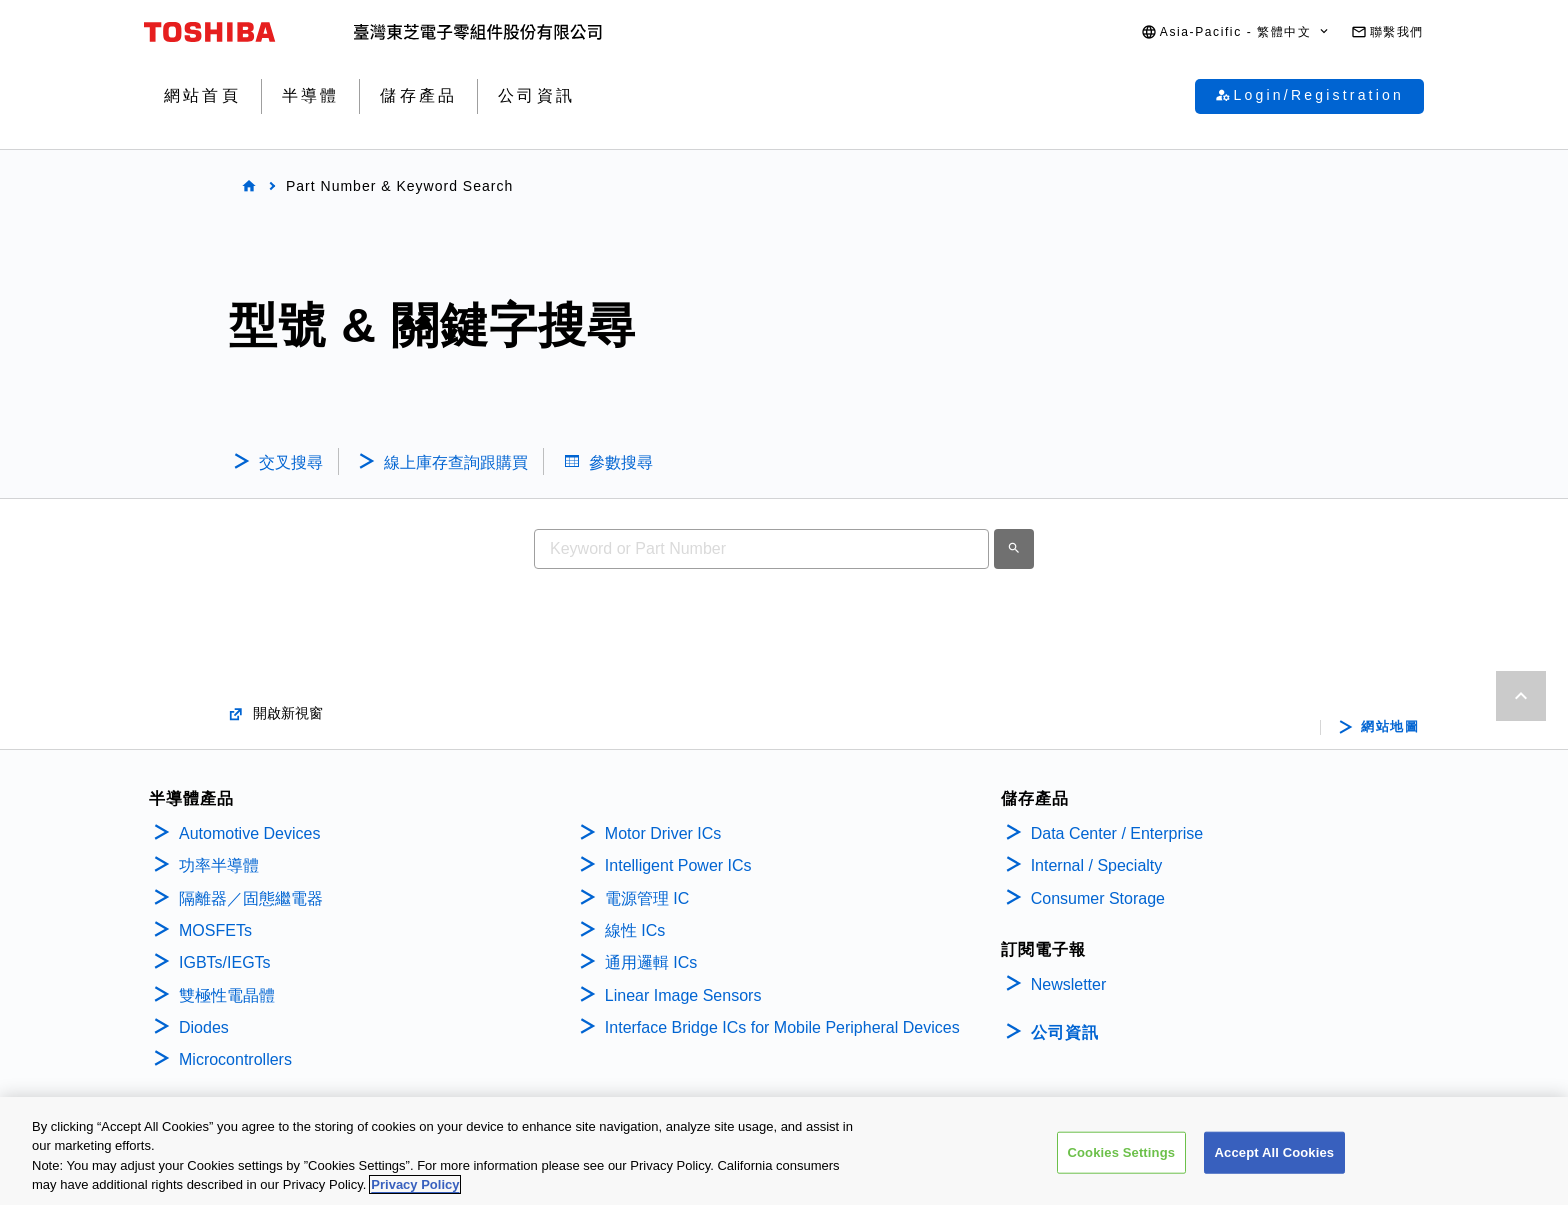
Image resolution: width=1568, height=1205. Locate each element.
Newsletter (1069, 984)
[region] (784, 1151)
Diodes (204, 1027)
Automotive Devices (249, 833)
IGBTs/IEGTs (225, 962)
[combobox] (761, 549)
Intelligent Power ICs (678, 865)
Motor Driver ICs (663, 833)
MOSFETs (215, 930)
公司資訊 (1065, 1032)
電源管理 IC (647, 898)
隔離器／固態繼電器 (251, 898)
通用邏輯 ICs (651, 962)
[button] (1236, 32)
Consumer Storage (1098, 898)
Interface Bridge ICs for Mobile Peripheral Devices (782, 1027)
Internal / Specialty (1097, 865)
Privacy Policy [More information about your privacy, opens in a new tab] (415, 1184)
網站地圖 (1390, 727)
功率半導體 (219, 865)
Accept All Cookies (1275, 1152)
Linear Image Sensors (683, 995)
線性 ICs (635, 930)
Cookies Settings (1122, 1152)
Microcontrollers (235, 1059)
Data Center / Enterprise (1117, 833)
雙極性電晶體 (227, 995)
